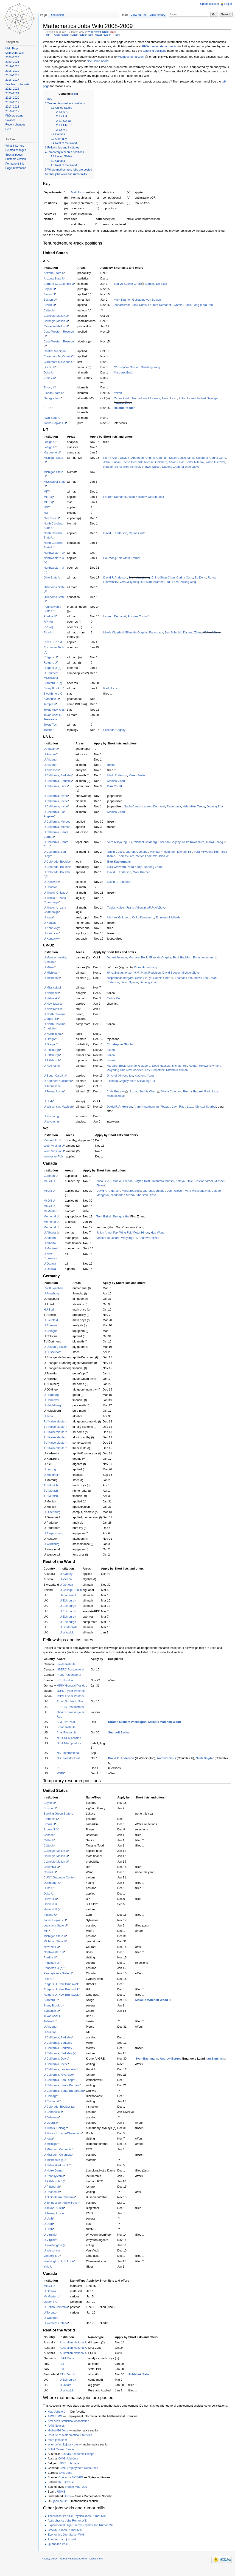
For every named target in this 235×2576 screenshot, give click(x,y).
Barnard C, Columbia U (62, 284)
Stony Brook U (56, 688)
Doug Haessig (164, 1066)
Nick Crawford (119, 867)
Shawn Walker (166, 467)
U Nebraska (54, 993)
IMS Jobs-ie (69, 2487)
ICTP (66, 2364)
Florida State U (56, 393)
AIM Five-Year (69, 1722)
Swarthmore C (56, 694)
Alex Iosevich (137, 1070)
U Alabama (54, 749)
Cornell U (53, 1872)
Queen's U (54, 2302)
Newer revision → (108, 35)
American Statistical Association (71, 2426)
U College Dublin (74, 1590)
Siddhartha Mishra (125, 1195)
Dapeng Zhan (187, 467)
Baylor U (52, 289)
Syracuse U (54, 699)
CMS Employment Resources (82, 2473)
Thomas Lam (136, 856)
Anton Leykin (189, 398)
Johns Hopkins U (58, 423)
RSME (64, 2496)
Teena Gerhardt (144, 462)
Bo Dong (203, 578)
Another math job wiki (65, 2544)
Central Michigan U (59, 351)
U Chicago (54, 2096)
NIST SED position (72, 1738)
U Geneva (69, 1585)
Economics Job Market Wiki (69, 2539)
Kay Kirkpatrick (157, 1070)
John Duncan (123, 462)
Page (45, 15)
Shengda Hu (123, 1217)
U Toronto (53, 2313)
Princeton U (54, 1963)
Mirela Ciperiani (200, 458)
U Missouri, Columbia (61, 2149)
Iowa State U (55, 418)
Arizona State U (57, 273)
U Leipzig (53, 1470)
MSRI (63, 1773)
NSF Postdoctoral (71, 1759)
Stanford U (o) (56, 683)
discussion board (107, 61)
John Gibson (178, 1191)
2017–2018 (13, 75)
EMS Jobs (68, 2477)
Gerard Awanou (119, 958)
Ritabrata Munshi (180, 1070)
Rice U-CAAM (56, 642)
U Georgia (53, 2123)
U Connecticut (56, 2112)
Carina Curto (124, 398)
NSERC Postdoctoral (73, 1670)
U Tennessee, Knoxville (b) (64, 2203)
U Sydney (69, 1574)
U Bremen (53, 1326)
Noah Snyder (207, 1759)
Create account (209, 4)
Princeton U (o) (57, 1968)
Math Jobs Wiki (15, 52)
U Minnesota (55, 978)
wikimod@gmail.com (134, 57)
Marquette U (55, 453)
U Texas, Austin (57, 1092)
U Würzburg (54, 1544)
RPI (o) (51, 622)
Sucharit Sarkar (121, 1733)
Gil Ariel (114, 1076)
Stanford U (54, 2000)
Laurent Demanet (162, 305)
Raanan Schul (128, 467)
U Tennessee (55, 1086)
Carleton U (54, 1176)
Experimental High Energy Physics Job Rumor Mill (83, 2530)
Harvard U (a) (56, 1910)
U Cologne (54, 1331)
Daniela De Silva (159, 284)
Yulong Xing (191, 582)
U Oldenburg (55, 1512)
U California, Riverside (61, 2075)
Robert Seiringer (210, 398)
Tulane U (53, 2021)
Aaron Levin (171, 398)
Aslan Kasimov (140, 497)
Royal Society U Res (73, 1702)
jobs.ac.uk (63, 2506)
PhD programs (15, 115)
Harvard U (53, 1899)
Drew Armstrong (142, 578)
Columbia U (54, 1867)
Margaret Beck (125, 373)
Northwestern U (57, 553)
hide (77, 94)
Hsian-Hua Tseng (196, 807)
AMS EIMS (58, 2421)
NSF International (71, 1753)
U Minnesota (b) (57, 2160)
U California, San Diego (62, 2080)
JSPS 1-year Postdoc (74, 1696)
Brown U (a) (54, 1830)
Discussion (59, 15)
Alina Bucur (106, 1181)
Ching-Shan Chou (166, 578)
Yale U (51, 2267)
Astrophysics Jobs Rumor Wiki (70, 2525)
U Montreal (54, 1249)
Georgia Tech (55, 398)
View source (137, 15)
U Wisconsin (55, 2251)
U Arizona (53, 754)
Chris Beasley (118, 1092)
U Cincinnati (55, 2101)
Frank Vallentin (138, 908)
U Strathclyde (72, 1627)
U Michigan (54, 973)
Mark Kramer (124, 300)
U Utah (51, 1101)
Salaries (11, 120)
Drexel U (52, 367)
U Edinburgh (71, 1601)
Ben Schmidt (147, 467)
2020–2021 (13, 61)
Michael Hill (187, 852)
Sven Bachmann (149, 2059)
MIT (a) (51, 497)
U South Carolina (58, 1076)
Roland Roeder (126, 408)
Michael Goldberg (167, 462)
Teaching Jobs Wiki (18, 84)
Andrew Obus (168, 1759)
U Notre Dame (56, 2171)
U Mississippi (55, 988)
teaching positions (166, 51)
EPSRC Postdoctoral (73, 1707)
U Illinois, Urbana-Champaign (66, 2133)
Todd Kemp (118, 856)
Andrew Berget (173, 2059)
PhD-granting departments (162, 46)
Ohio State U (55, 578)
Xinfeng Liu (128, 1076)
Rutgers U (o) (55, 668)
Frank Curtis (141, 305)
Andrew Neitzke (151, 1238)
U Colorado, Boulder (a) (62, 2107)
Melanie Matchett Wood (167, 1722)
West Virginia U (57, 1146)
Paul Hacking (185, 958)
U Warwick (70, 1633)
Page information (16, 168)
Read (123, 15)
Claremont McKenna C (61, 357)
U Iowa (51, 918)
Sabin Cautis (180, 458)
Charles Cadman (159, 458)
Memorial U (54, 1217)
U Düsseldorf (55, 1352)
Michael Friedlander (165, 852)
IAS (62, 1768)
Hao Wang (160, 1233)
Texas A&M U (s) (58, 710)
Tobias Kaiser (118, 908)
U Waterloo (54, 2318)
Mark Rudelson (120, 776)
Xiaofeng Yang (152, 367)
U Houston (54, 887)
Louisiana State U (58, 1926)
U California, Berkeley (61, 776)
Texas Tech (54, 725)
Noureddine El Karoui (148, 398)
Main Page (13, 48)
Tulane (51, 730)
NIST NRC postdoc (72, 1743)
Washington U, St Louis (62, 2261)
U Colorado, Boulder (60, 862)
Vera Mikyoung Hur (134, 582)
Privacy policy (53, 2565)
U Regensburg (56, 1534)
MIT (49, 492)
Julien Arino (106, 1233)
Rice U (51, 633)
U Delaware (54, 882)
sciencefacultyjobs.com (66, 2449)
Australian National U (76, 2343)
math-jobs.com (60, 2444)
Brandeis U (54, 1819)
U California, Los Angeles (63, 2070)
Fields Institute (69, 1664)
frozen (120, 393)
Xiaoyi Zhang (217, 842)
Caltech (52, 311)
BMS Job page (72, 2468)
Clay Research (69, 1733)
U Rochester (55, 1066)
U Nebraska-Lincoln (60, 2166)
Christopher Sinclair (129, 367)
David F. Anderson (135, 458)
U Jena (51, 1416)
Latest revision (82, 35)
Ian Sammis (218, 2059)
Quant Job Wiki (61, 2549)
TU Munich (54, 1485)
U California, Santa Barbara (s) (67, 2091)
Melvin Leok (159, 497)
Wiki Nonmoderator (101, 32)
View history (156, 15)
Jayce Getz (145, 1181)
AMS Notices (59, 2430)
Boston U (53, 300)
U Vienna (69, 1580)
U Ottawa (53, 1264)
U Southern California (61, 1081)
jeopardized (123, 305)
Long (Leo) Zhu (205, 305)
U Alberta (53, 1233)
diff (51, 35)
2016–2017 (13, 79)
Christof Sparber (208, 1107)
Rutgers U (53, 657)
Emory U (52, 378)
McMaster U (55, 1211)
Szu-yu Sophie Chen (129, 284)
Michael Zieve (125, 403)
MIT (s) (51, 502)
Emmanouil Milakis (170, 918)
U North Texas (56, 1034)
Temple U (53, 705)
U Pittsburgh (55, 1050)
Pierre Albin (113, 458)
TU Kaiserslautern (58, 1422)
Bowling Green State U (62, 1814)
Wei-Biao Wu (171, 856)
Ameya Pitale (187, 1181)
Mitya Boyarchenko (121, 973)
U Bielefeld (54, 1320)
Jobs (71, 2501)
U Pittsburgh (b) (57, 2181)
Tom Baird (106, 1217)
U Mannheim (55, 1475)
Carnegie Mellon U (59, 316)
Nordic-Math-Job (79, 2491)
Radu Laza (174, 582)
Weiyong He (132, 1238)
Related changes (16, 150)
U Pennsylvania (57, 2176)
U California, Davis (59, 786)
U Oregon (53, 1039)
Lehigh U (53, 442)
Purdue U (53, 617)
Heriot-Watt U (72, 1595)
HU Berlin (53, 1310)
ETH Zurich (70, 2375)
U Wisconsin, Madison (61, 1107)
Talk (116, 32)
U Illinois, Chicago (58, 893)
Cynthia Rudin (184, 305)
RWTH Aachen (56, 1288)
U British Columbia (59, 2307)
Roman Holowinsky (203, 1066)
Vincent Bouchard (110, 1238)
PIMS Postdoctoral (72, 1675)
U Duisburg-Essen (59, 1347)
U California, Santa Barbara (65, 2086)
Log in (227, 4)
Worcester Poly (57, 1157)
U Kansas (53, 923)
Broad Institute (69, 1728)
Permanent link (15, 163)
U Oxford (69, 2385)
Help (9, 129)
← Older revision (63, 35)
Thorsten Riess (149, 1195)
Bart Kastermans (121, 862)
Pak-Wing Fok (115, 558)
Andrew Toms (140, 617)
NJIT (50, 508)
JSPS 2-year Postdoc (74, 1691)
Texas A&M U (55, 2016)
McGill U (52, 1181)
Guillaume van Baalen (149, 300)
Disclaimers (99, 2565)
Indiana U (53, 1915)
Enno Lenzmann (206, 958)
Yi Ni (139, 973)
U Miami (52, 967)
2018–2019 (13, 70)
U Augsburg (54, 1294)
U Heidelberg (55, 1406)
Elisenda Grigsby (139, 633)
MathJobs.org (60, 2416)
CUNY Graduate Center (62, 1878)
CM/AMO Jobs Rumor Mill (68, 2534)
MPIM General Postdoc (75, 1686)
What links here (15, 145)
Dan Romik (117, 786)
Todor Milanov (207, 462)
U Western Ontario (59, 2323)
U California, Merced (60, 822)
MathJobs (80, 193)
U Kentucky (54, 928)
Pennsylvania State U (61, 1974)
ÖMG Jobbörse (71, 2463)
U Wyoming (54, 1116)
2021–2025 (13, 57)
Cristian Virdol (206, 1181)
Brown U (52, 305)
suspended (116, 978)
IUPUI (51, 408)
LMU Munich (71, 2359)
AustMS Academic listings (81, 2459)
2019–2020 (13, 66)
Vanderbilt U (55, 1141)
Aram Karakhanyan (149, 1107)
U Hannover (54, 1400)
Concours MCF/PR (74, 2482)
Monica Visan (119, 781)
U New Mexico (56, 1004)
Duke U (52, 373)
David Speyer (173, 973)
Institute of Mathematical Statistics (73, 2440)
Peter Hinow (144, 1233)
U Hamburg (54, 1395)
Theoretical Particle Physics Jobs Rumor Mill (80, 2520)
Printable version (16, 159)
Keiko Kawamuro (196, 842)
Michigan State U (58, 1936)
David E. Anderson (124, 1759)
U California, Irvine (59, 796)
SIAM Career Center (64, 2454)
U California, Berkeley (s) (63, 2054)
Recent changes (16, 124)
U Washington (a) (58, 2245)
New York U (54, 518)
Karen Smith (139, 776)
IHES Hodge (68, 1680)
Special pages (15, 154)
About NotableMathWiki (76, 2565)
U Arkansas (54, 770)
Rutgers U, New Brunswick (64, 1984)
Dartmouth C (55, 1883)
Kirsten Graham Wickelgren (130, 1722)
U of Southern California (62, 2198)
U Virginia (53, 2235)
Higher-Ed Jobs (61, 2435)
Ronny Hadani (195, 1092)
